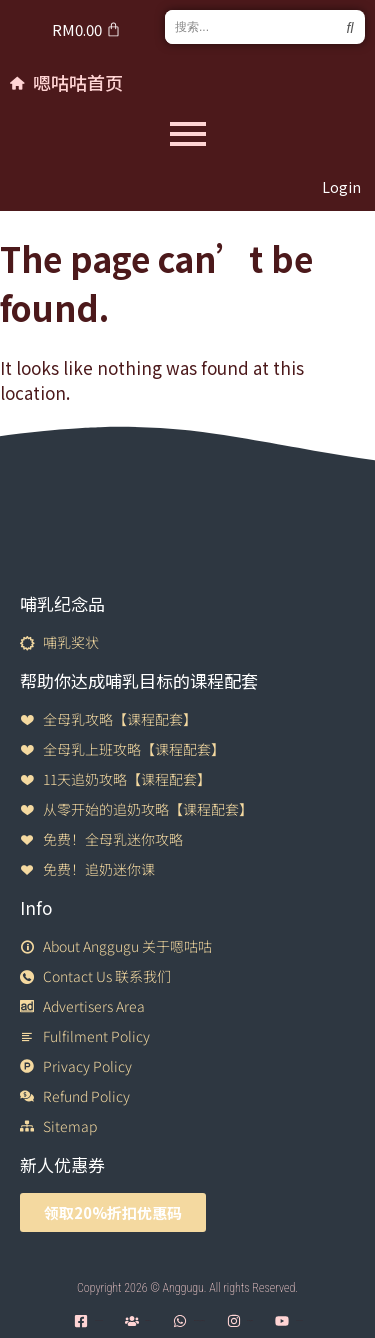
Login (341, 187)
